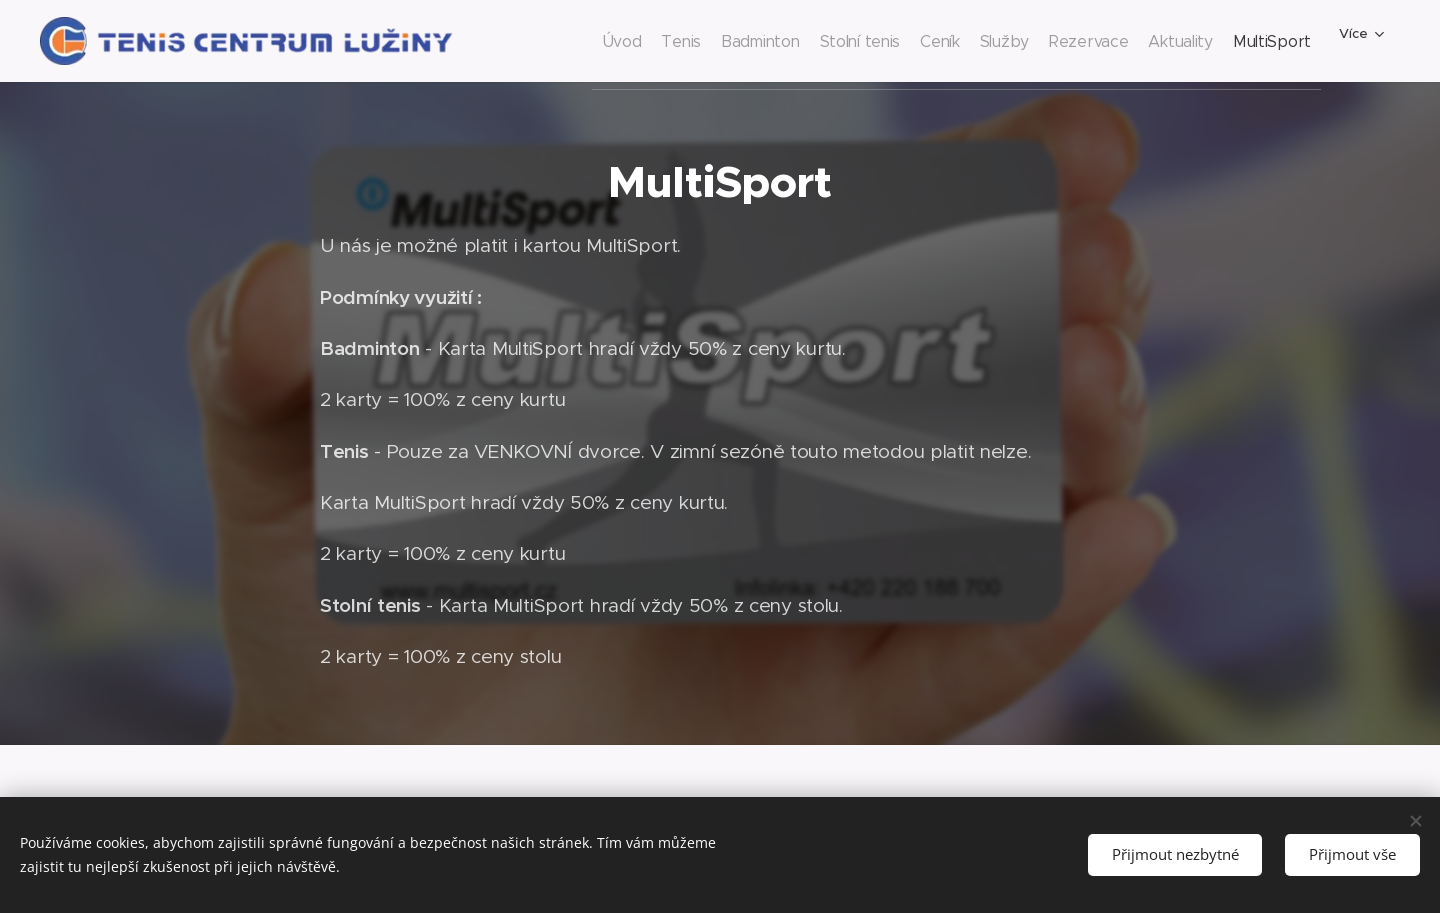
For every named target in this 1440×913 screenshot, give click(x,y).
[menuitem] (540, 41)
